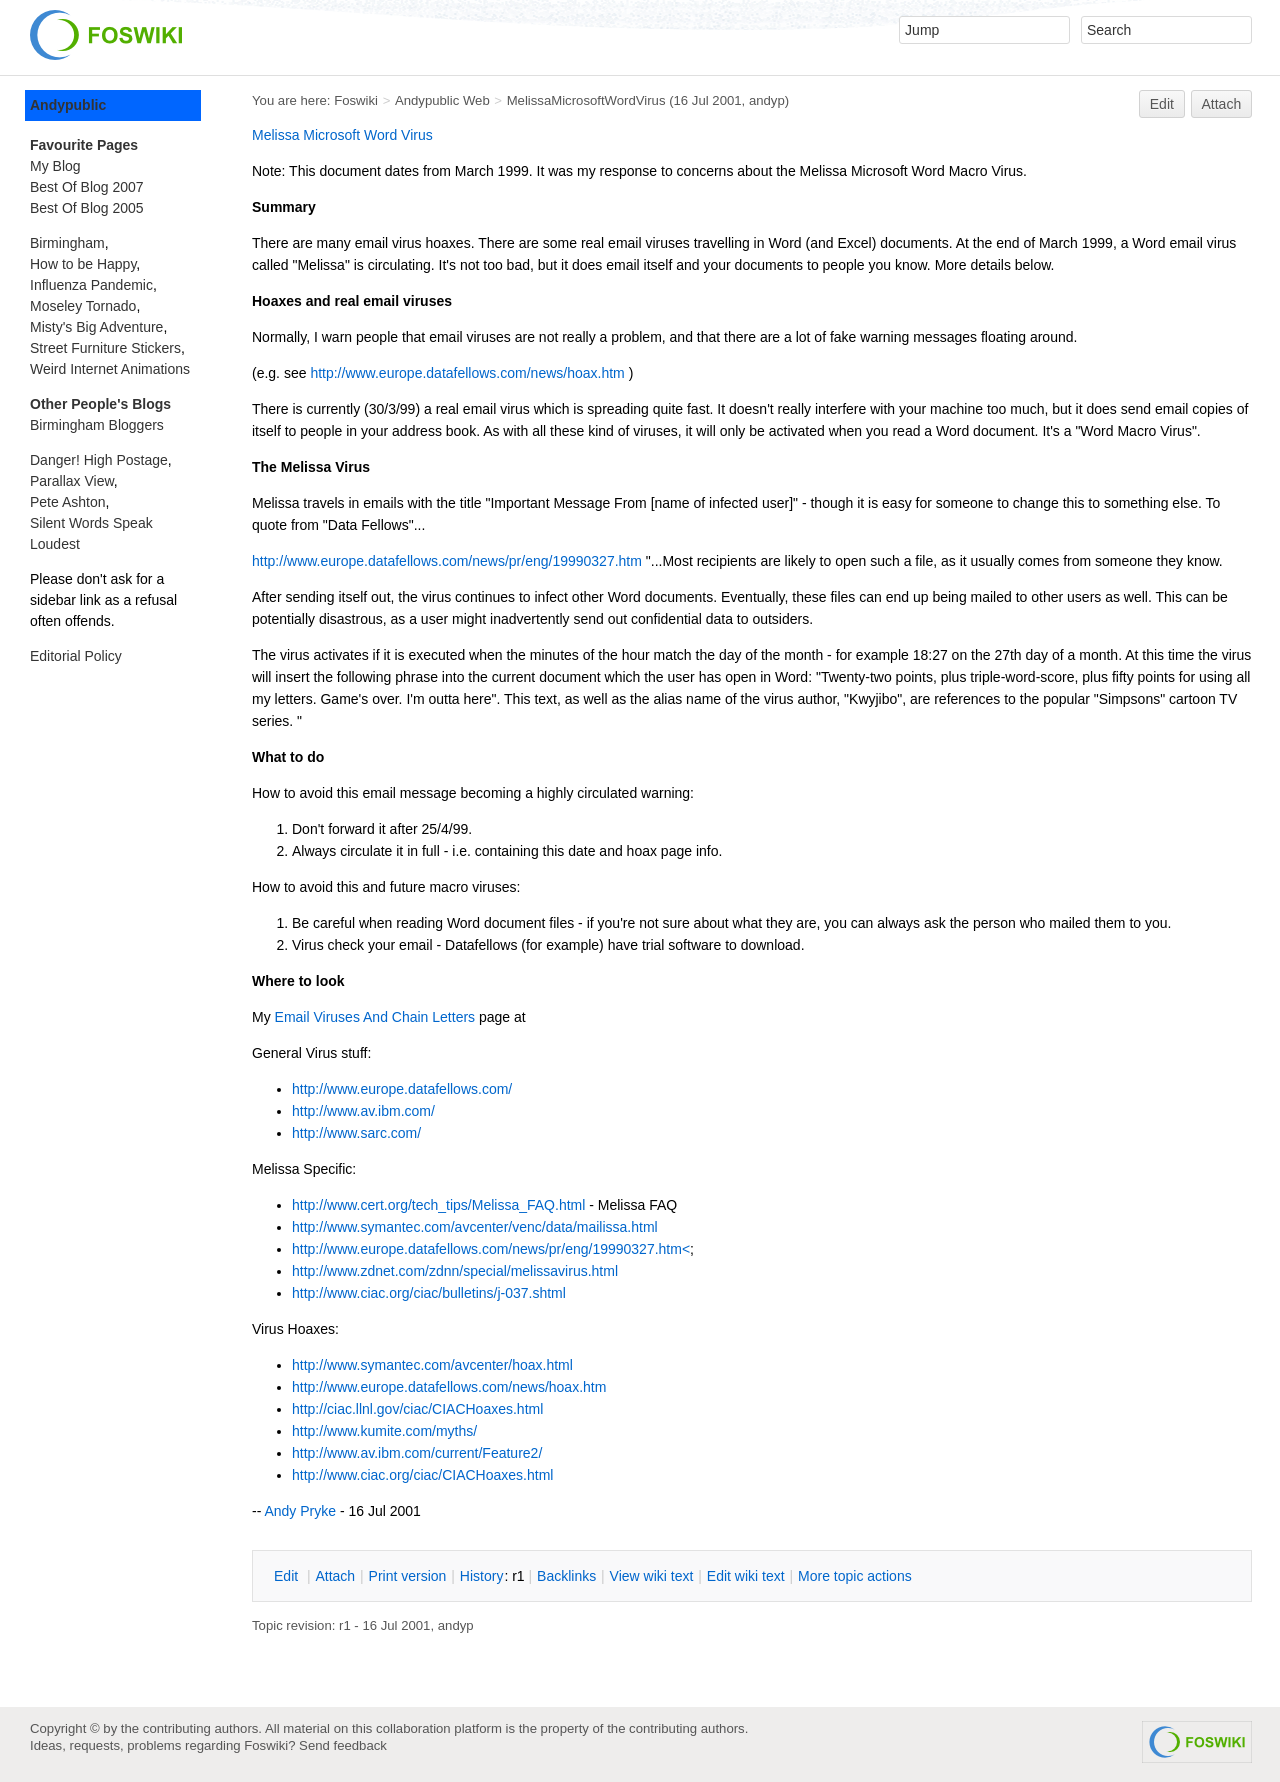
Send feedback (343, 1745)
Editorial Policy (76, 656)
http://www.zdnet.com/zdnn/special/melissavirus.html (455, 1271)
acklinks (566, 1576)
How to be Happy (83, 264)
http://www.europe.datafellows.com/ (402, 1089)
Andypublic (68, 105)
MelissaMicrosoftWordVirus (586, 100)
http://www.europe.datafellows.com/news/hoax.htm (467, 373)
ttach (335, 1576)
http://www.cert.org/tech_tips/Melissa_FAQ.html (438, 1205)
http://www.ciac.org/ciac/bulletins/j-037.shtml (429, 1293)
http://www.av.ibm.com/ (363, 1111)
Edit (1162, 104)
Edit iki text (746, 1576)
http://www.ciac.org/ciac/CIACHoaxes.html (422, 1475)
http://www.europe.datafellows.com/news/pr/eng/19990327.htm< (491, 1249)
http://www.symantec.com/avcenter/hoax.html (432, 1365)
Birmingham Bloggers (97, 425)
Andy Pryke (300, 1511)
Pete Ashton (68, 502)
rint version (408, 1576)
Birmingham (67, 243)
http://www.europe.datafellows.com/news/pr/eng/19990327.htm (447, 561)
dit (288, 1576)
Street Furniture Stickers (105, 348)
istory (482, 1576)
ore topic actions (855, 1576)
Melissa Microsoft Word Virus (342, 135)
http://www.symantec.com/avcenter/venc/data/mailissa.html (475, 1227)
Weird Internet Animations (110, 369)
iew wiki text (652, 1576)
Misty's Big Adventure (96, 327)
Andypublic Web (442, 100)
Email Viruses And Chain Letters (375, 1017)
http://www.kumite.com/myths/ (384, 1431)
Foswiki (356, 100)
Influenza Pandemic (91, 285)
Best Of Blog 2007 (87, 187)
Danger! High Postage (99, 460)
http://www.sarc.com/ (356, 1133)
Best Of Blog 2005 (87, 208)
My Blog (55, 166)
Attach (1222, 104)
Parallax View (72, 481)
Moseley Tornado (83, 306)
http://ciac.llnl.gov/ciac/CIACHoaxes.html (417, 1409)
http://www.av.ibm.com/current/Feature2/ (417, 1453)
